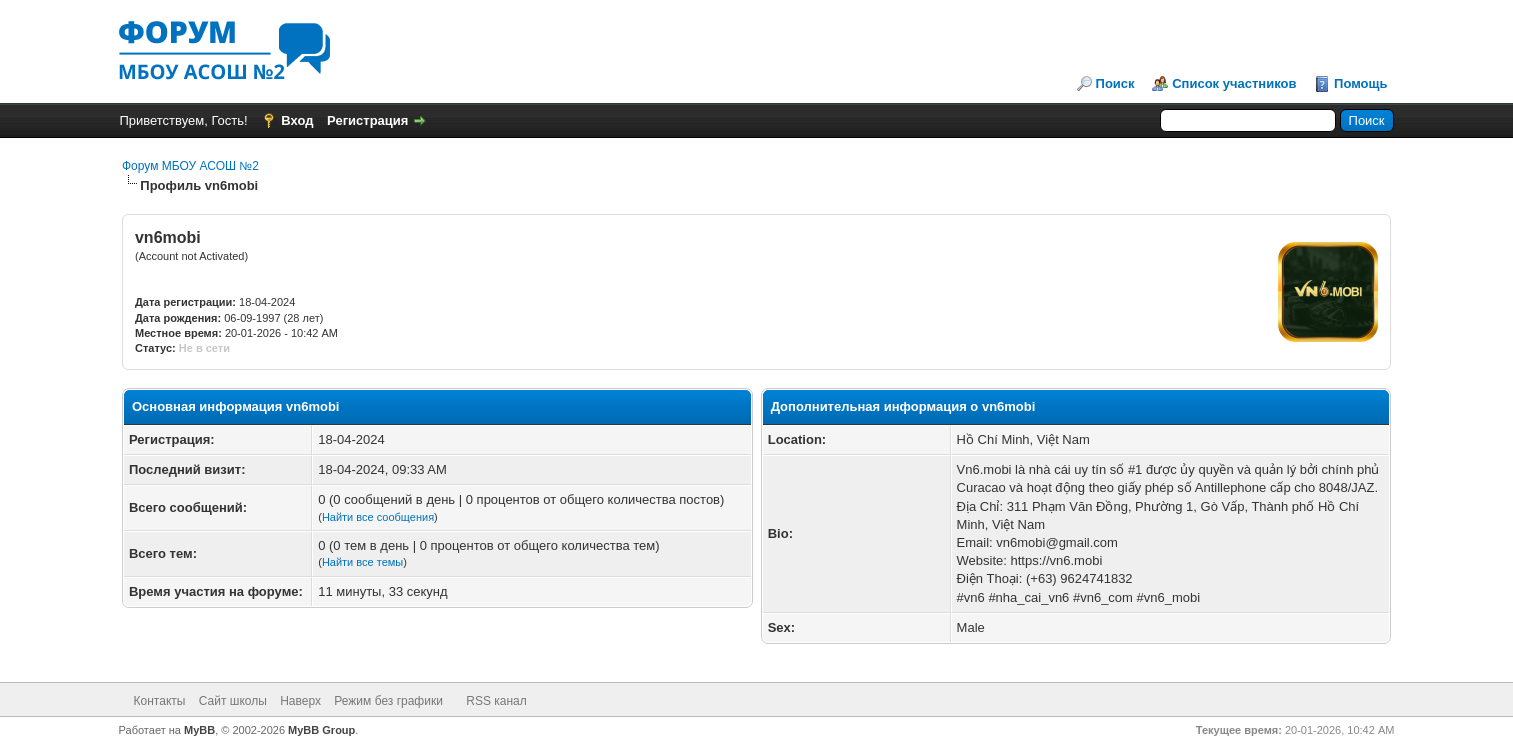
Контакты (160, 701)
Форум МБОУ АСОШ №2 (190, 166)
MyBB (199, 730)
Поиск (1115, 83)
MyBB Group (321, 730)
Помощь (1360, 83)
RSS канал (496, 701)
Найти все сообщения (378, 517)
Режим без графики (388, 701)
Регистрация (367, 120)
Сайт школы (233, 701)
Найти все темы (362, 562)
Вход (297, 120)
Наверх (300, 701)
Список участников (1234, 83)
